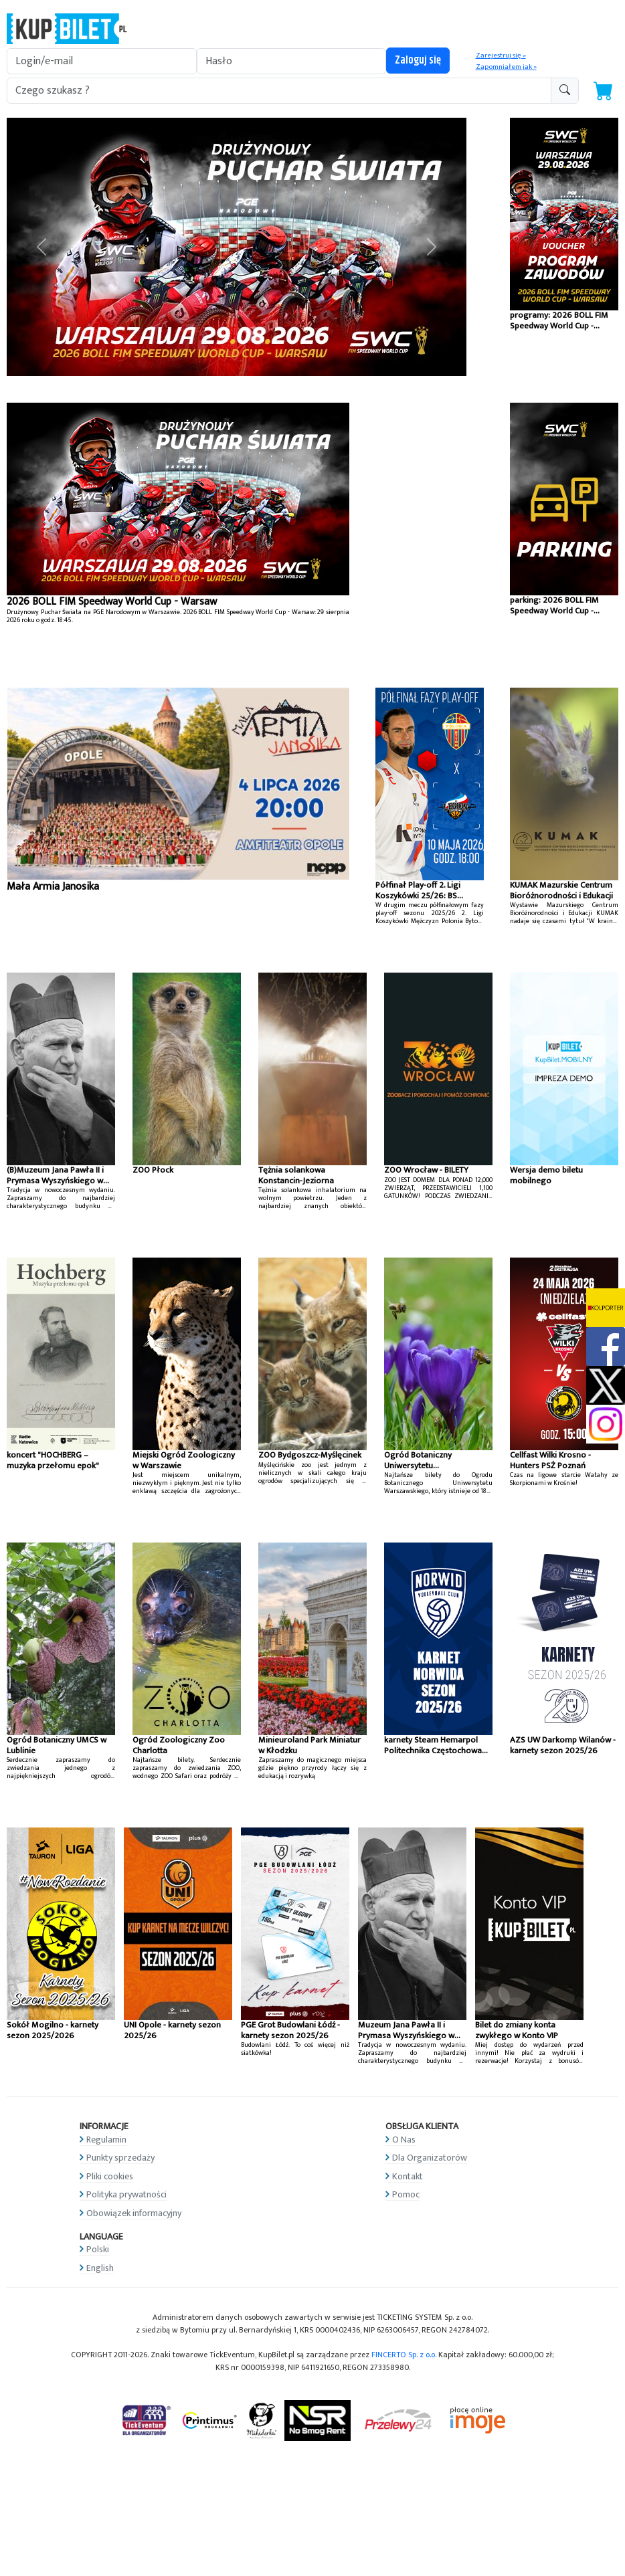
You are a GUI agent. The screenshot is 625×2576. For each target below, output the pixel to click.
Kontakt (407, 2176)
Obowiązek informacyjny (133, 2213)
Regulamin (106, 2139)
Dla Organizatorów (429, 2157)
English (100, 2268)
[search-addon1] (279, 91)
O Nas (404, 2139)
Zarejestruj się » (501, 55)
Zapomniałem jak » (506, 67)
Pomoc (406, 2194)
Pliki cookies (109, 2176)
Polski (97, 2249)
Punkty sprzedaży (120, 2157)
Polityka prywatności (126, 2194)
